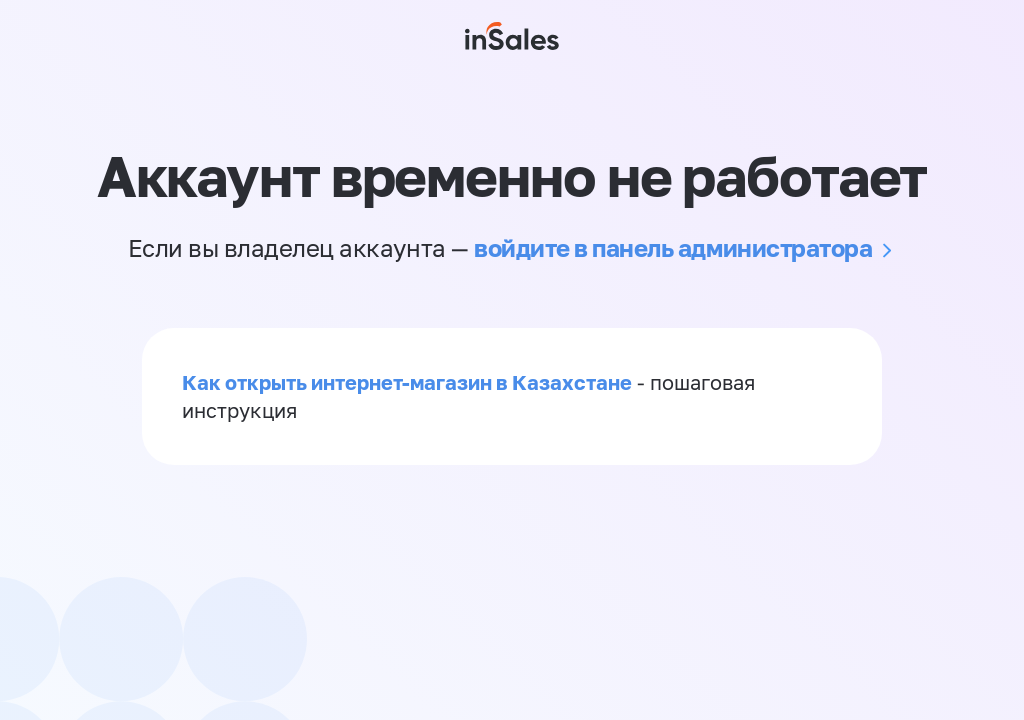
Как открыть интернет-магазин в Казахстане (407, 382)
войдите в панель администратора (673, 247)
